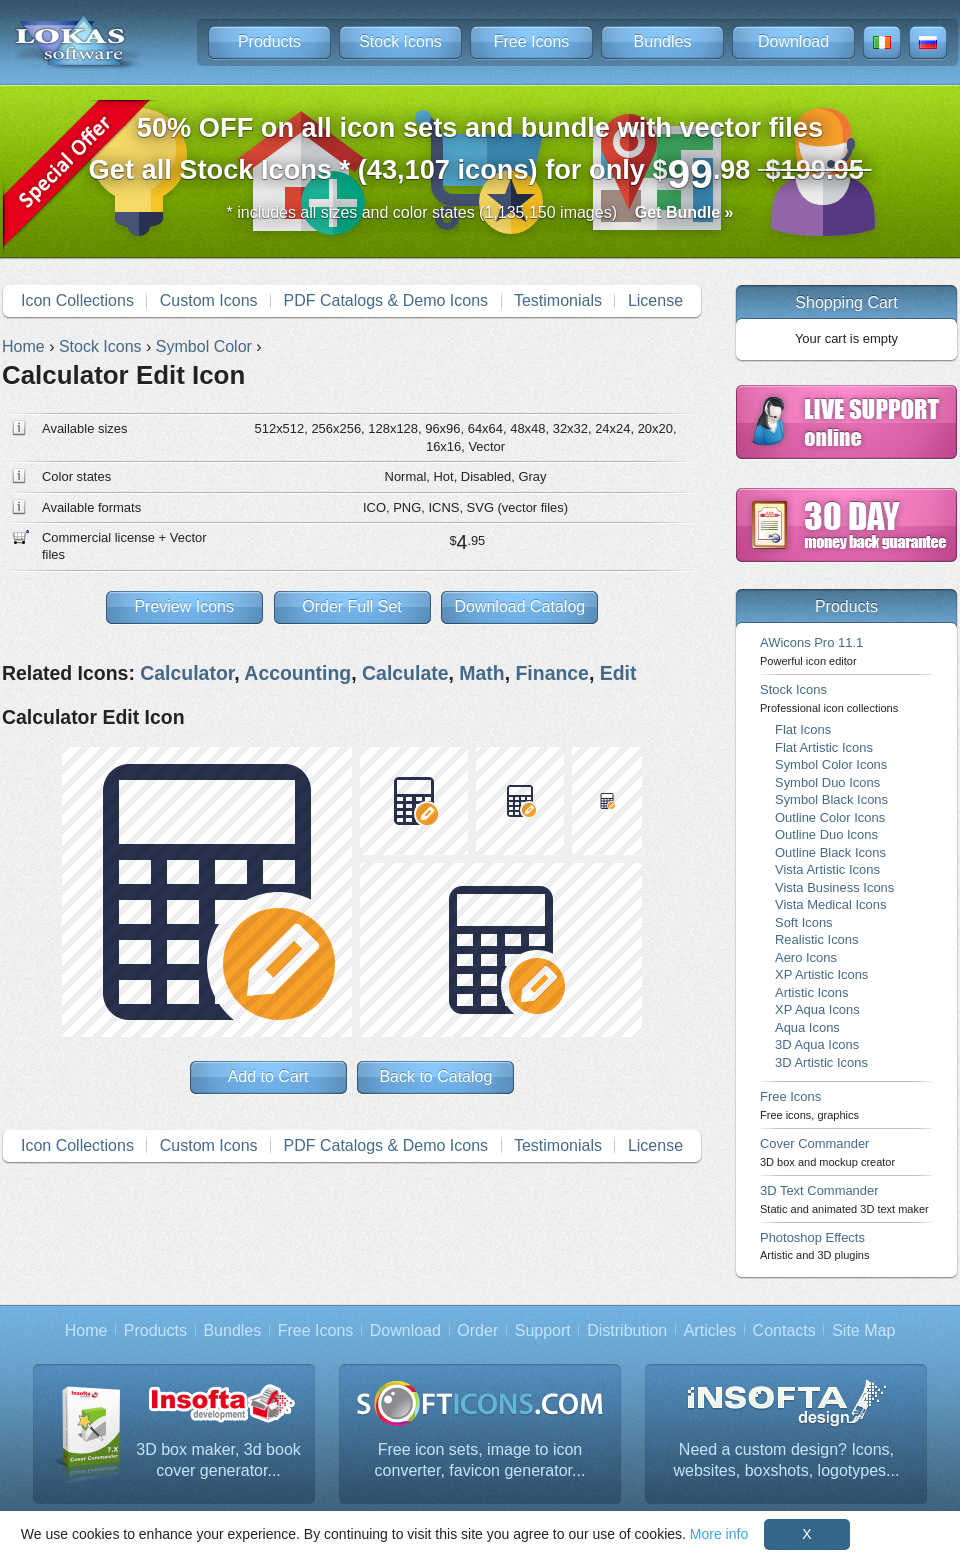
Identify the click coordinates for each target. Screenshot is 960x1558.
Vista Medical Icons (830, 904)
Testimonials (558, 300)
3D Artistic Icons (821, 1062)
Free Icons (532, 41)
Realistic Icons (817, 939)
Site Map (863, 1330)
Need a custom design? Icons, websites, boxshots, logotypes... (787, 1460)
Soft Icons (804, 922)
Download (793, 41)
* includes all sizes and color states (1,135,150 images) (480, 212)
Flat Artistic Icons (824, 747)
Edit (618, 673)
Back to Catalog (435, 1076)
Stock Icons (400, 41)
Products (269, 41)
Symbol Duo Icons (827, 782)
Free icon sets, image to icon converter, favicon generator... (480, 1460)
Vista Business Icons (834, 887)
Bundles (663, 41)
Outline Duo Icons (826, 834)
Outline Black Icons (830, 852)
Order (477, 1330)
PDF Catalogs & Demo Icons (386, 300)
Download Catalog (519, 606)
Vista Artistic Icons (827, 869)
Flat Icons (803, 729)
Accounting (297, 673)
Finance (551, 673)
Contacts (784, 1330)
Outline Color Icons (830, 817)
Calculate (405, 673)
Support (543, 1330)
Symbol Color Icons (831, 764)
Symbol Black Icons (831, 799)
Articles (710, 1330)
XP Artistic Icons (821, 974)
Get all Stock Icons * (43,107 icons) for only (480, 154)
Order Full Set (352, 606)
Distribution (627, 1330)
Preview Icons (184, 606)
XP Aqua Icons (817, 1009)
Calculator (187, 673)
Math (481, 673)
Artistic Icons (811, 992)
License (655, 300)
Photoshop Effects (814, 1245)
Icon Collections (77, 300)
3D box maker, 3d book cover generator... (218, 1460)
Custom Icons (209, 300)
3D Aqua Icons (817, 1044)
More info (719, 1534)
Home (86, 1330)
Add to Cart (268, 1076)
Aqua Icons (807, 1027)
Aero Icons (806, 957)
